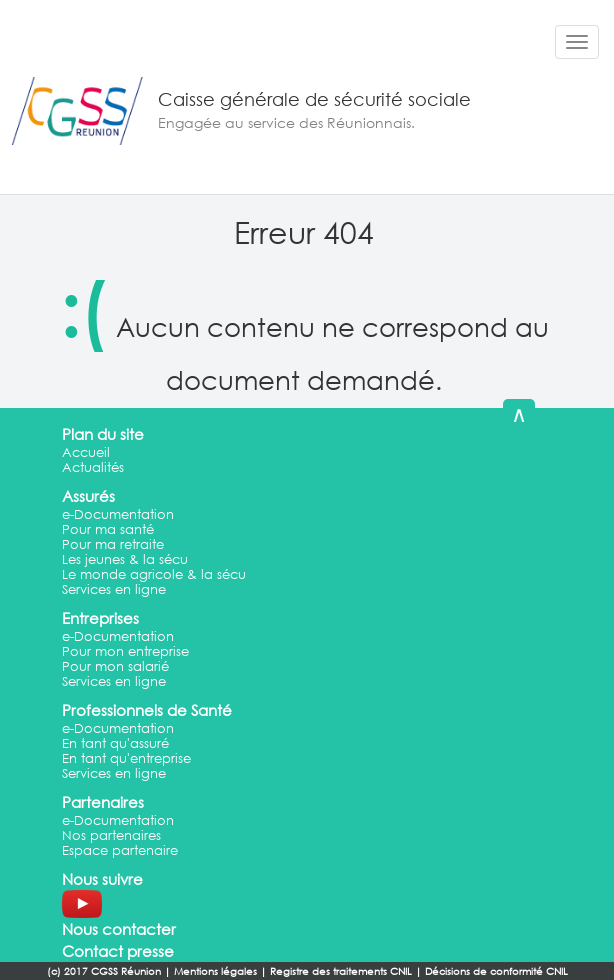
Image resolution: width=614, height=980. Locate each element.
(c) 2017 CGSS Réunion (104, 971)
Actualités (93, 467)
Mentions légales (215, 971)
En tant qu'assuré (115, 743)
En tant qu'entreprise (126, 758)
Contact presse (118, 951)
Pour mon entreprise (125, 651)
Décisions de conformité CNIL (496, 971)
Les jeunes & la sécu (125, 559)
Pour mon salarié (115, 666)
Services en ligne (114, 589)
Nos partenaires (111, 835)
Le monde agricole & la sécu (154, 574)
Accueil (86, 452)
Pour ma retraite (113, 544)
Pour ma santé (108, 529)
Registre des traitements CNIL (341, 971)
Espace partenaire (120, 850)
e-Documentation (118, 514)
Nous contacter (119, 929)
